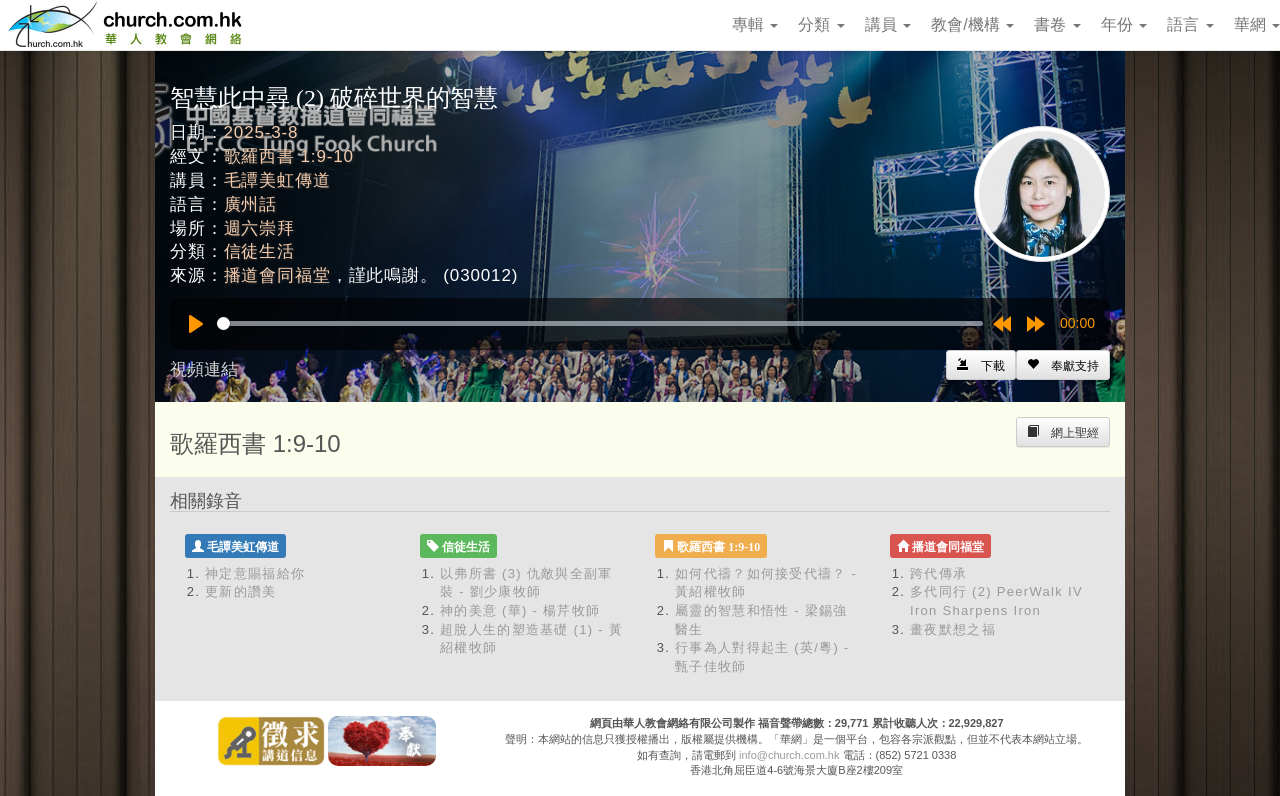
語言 (1190, 24)
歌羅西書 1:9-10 (289, 156)
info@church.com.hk (789, 755)
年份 (1124, 24)
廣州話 (251, 204)
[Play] (196, 324)
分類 (821, 24)
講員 (888, 24)
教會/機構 (972, 24)
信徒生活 (259, 251)
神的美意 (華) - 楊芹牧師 (520, 610)
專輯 (755, 24)
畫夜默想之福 (953, 629)
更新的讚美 (241, 591)
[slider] (600, 323)
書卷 (1057, 24)
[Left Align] (1063, 365)
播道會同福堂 (277, 275)
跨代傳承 (938, 573)
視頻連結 (204, 369)
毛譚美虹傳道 (277, 180)
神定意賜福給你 (255, 573)
